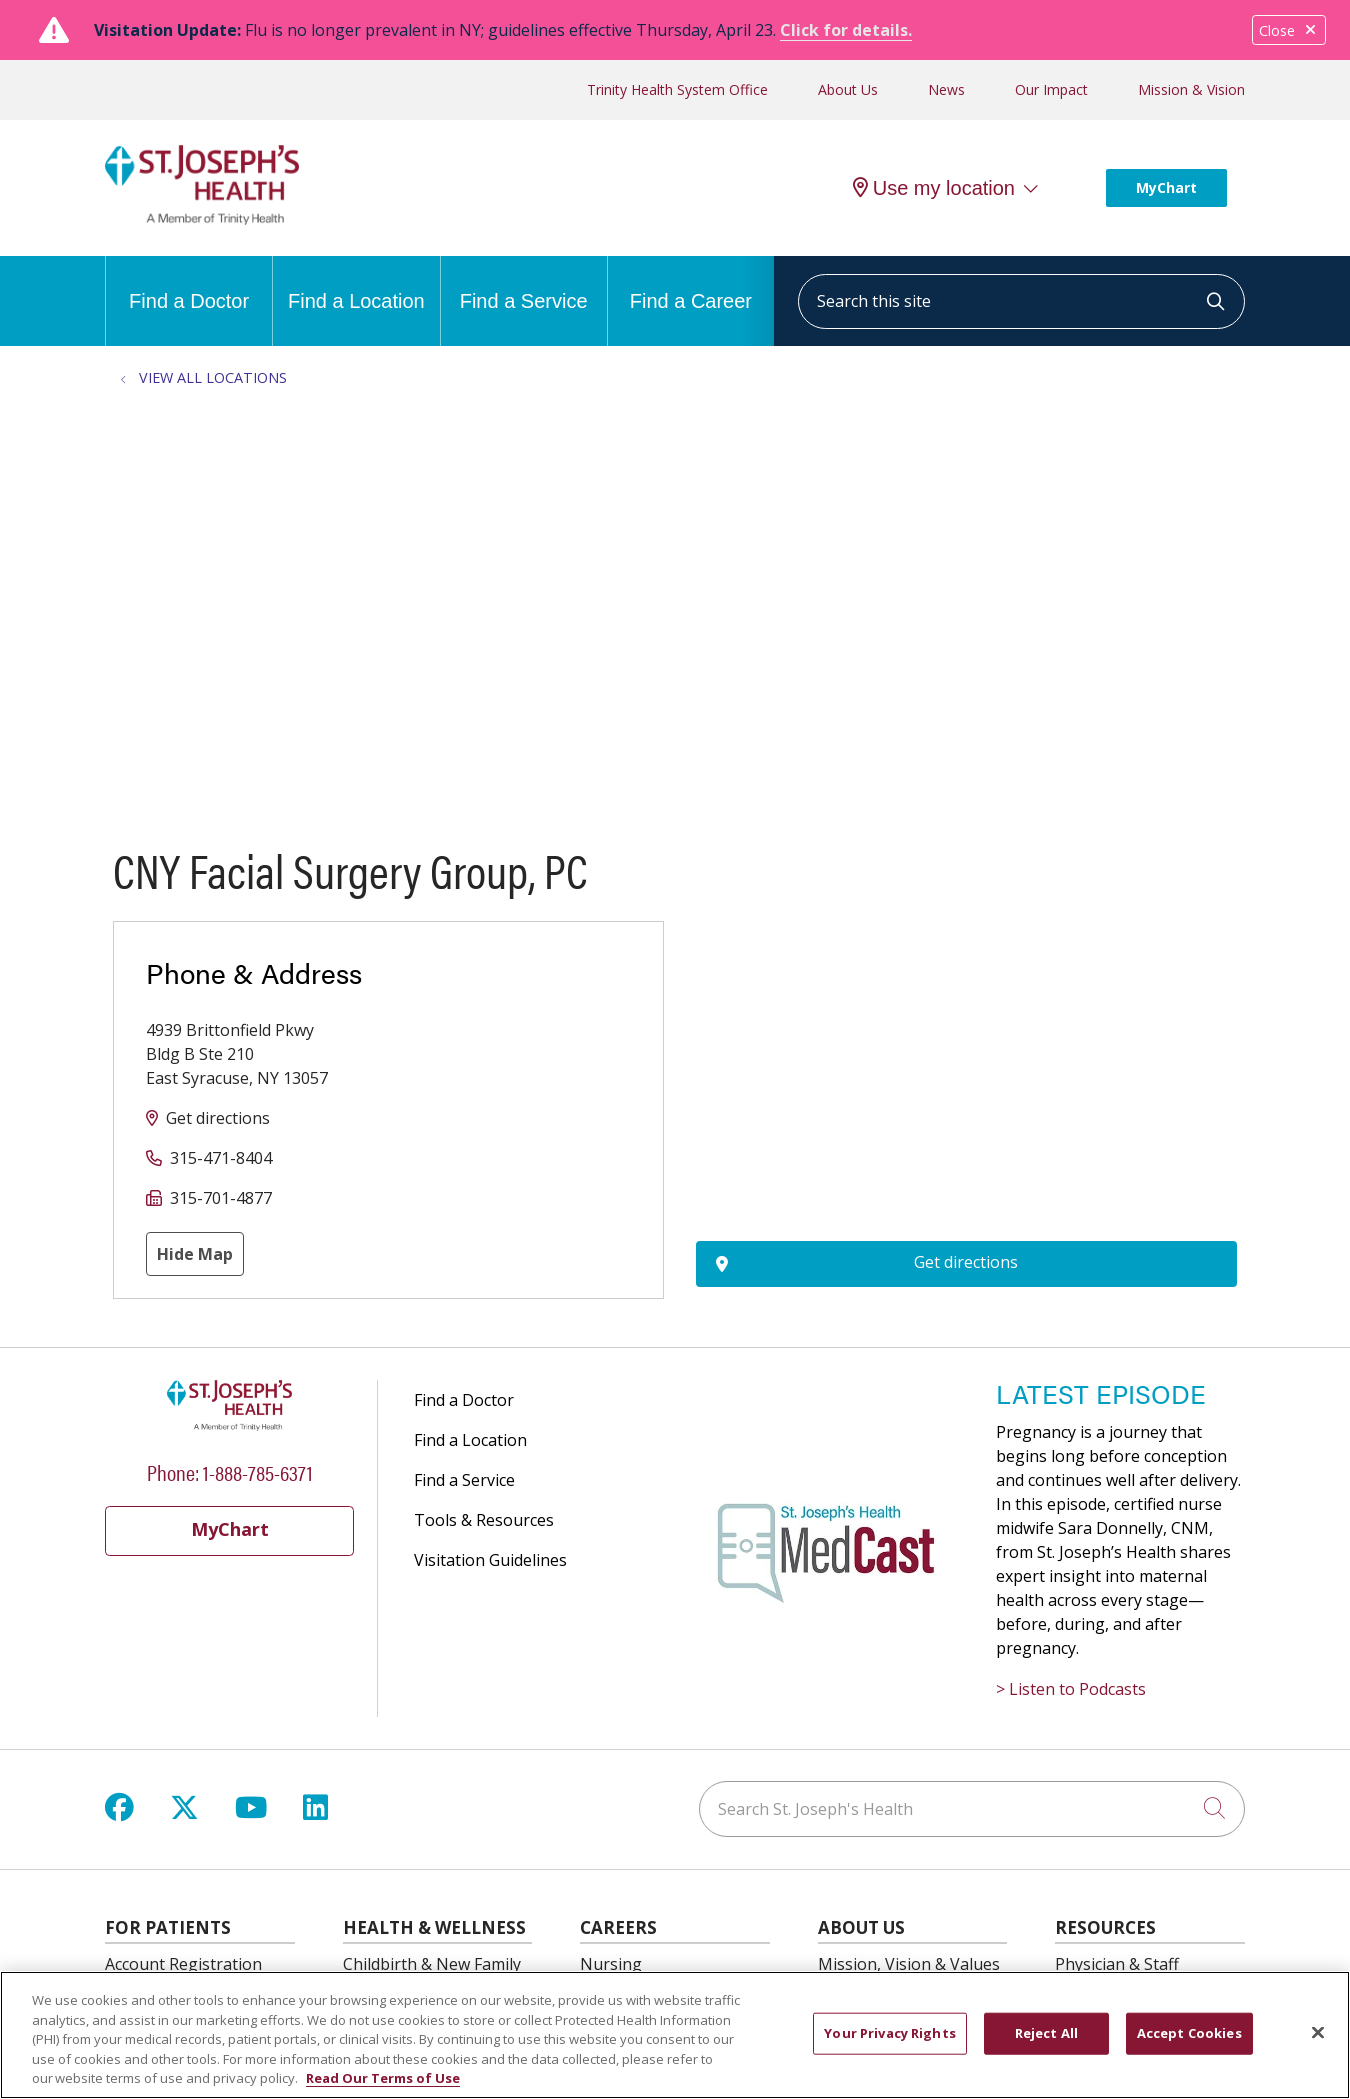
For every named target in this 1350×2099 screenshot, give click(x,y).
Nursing (611, 1964)
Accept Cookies (1189, 2033)
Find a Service (524, 284)
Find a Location (356, 284)
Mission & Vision (1191, 89)
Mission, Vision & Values (909, 1964)
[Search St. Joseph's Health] (972, 1809)
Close (1289, 30)
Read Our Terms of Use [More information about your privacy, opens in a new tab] (383, 2078)
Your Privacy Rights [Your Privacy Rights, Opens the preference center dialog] (889, 2033)
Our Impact (1051, 89)
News (946, 89)
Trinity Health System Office (677, 89)
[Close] (1318, 2033)
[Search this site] (1021, 301)
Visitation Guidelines (490, 1560)
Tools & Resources (484, 1520)
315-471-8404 (221, 1158)
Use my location (934, 188)
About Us (848, 89)
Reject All (1046, 2033)
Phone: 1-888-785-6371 (230, 1471)
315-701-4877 (221, 1198)
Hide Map (195, 1254)
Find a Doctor (189, 284)
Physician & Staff (1117, 1964)
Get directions (218, 1118)
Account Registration (183, 1964)
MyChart (1166, 187)
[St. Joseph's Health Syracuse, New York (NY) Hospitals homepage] (202, 219)
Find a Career (691, 284)
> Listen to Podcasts (1071, 1689)
